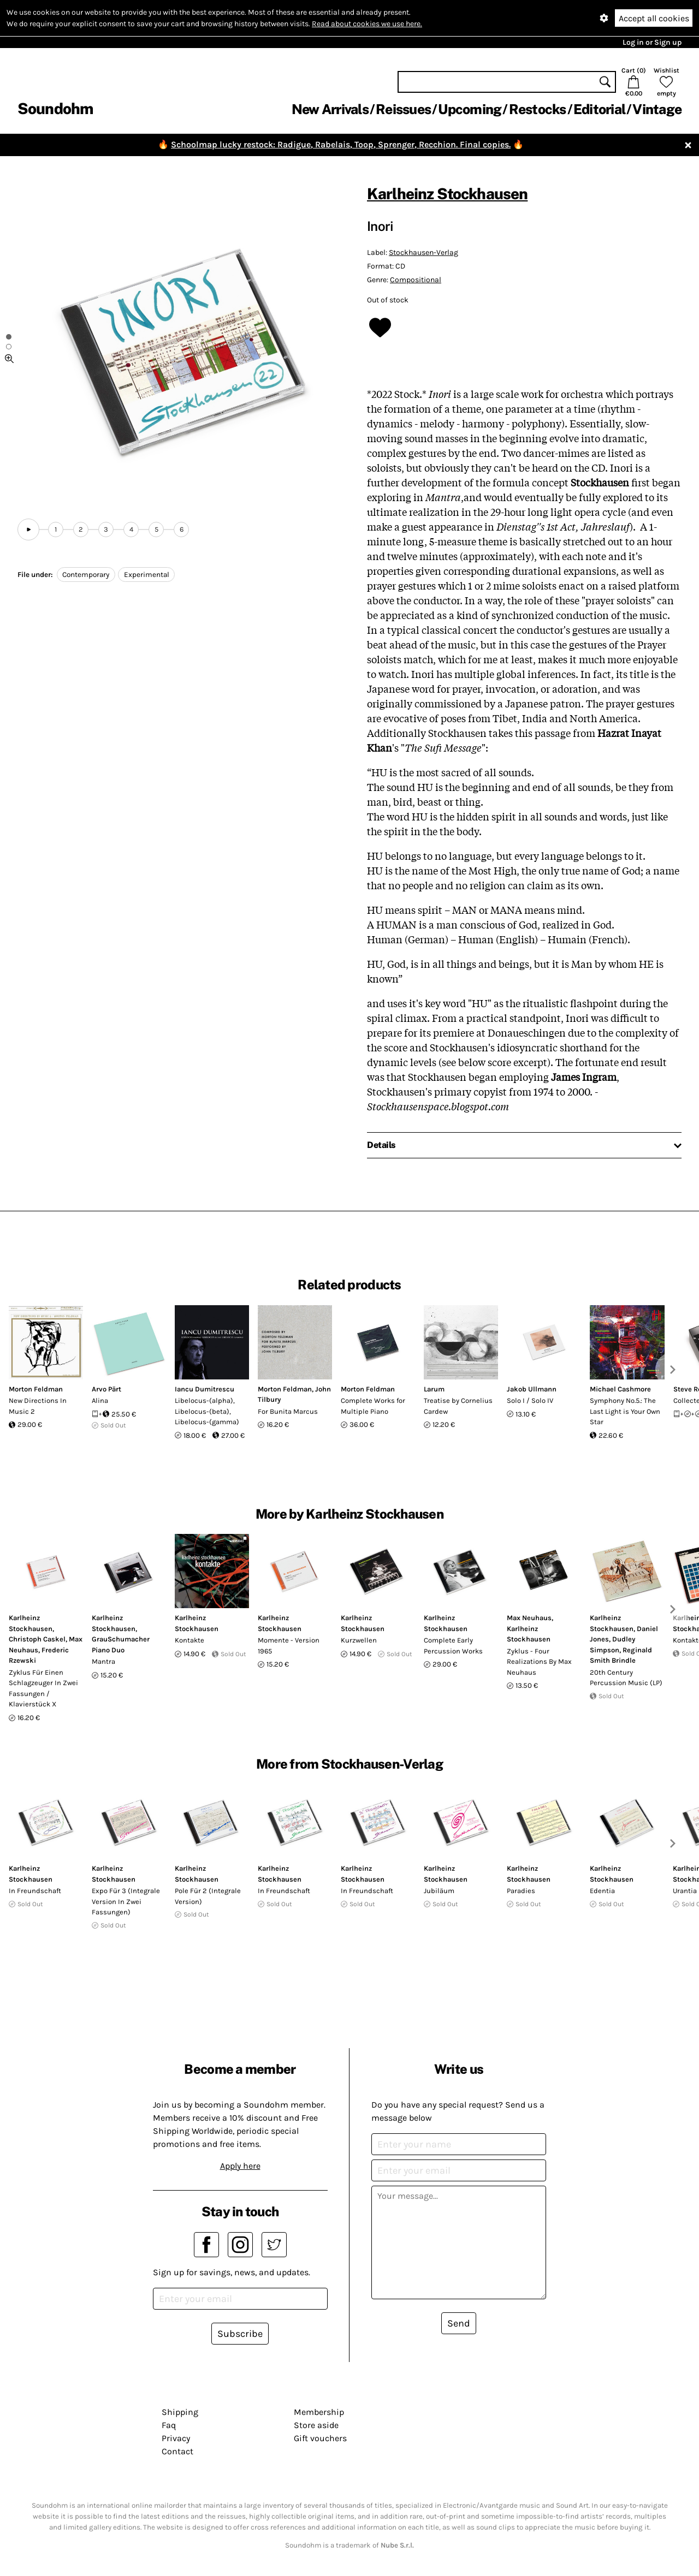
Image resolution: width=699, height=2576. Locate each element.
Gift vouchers (320, 2438)
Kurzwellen (359, 1640)
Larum (434, 1389)
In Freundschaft (35, 1891)
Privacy (176, 2438)
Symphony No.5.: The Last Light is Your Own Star (625, 1411)
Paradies (521, 1891)
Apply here (240, 2166)
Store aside (316, 2425)
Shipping (180, 2412)
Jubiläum (439, 1891)
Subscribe (240, 2334)
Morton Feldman (36, 1389)
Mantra (103, 1661)
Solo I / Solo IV (530, 1400)
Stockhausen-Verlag (423, 252)
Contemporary (85, 574)
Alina (100, 1400)
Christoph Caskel (37, 1639)
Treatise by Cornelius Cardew (458, 1405)
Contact (177, 2451)
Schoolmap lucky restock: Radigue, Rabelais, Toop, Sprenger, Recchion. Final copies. (341, 144)
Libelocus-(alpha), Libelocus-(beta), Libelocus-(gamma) (207, 1411)
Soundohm (55, 108)
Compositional (415, 279)
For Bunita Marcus (288, 1411)
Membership (319, 2412)
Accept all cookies (654, 18)
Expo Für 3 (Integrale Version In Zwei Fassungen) (126, 1901)
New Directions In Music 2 (38, 1405)
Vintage (657, 109)
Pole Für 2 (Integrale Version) (208, 1896)
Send (458, 2323)
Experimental (146, 574)
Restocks (537, 109)
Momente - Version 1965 (288, 1645)
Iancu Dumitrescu (204, 1389)
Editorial (599, 109)
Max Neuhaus (529, 1618)
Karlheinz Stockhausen (447, 194)
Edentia (602, 1891)
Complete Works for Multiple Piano (373, 1405)
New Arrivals (330, 109)
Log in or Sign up (652, 42)
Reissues (403, 109)
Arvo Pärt (106, 1389)
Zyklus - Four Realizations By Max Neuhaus (539, 1661)
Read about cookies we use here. (367, 23)
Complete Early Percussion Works (453, 1645)
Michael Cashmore (620, 1389)
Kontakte (189, 1640)
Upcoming (469, 109)
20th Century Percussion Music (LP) (626, 1677)
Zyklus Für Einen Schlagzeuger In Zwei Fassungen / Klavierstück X (43, 1688)
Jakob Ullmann (531, 1389)
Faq (169, 2425)
